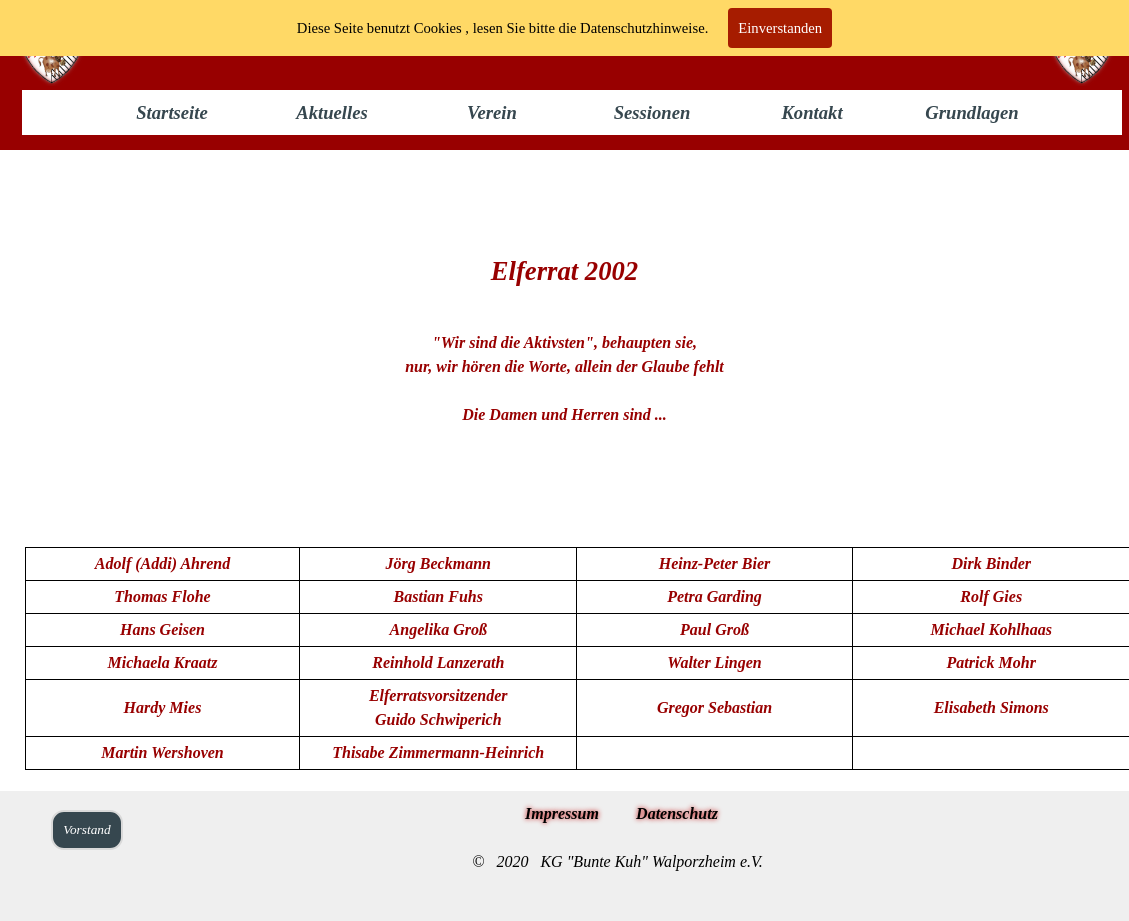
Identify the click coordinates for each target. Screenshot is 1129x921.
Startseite (172, 112)
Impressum (562, 813)
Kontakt (811, 112)
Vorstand (86, 829)
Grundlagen (971, 112)
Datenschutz (677, 813)
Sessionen (652, 112)
